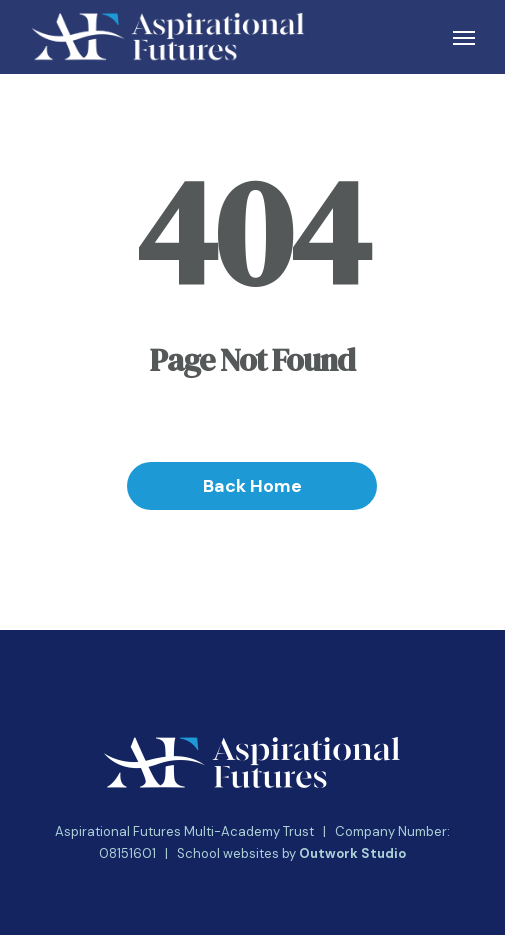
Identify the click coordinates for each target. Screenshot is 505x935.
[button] (464, 37)
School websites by (291, 853)
